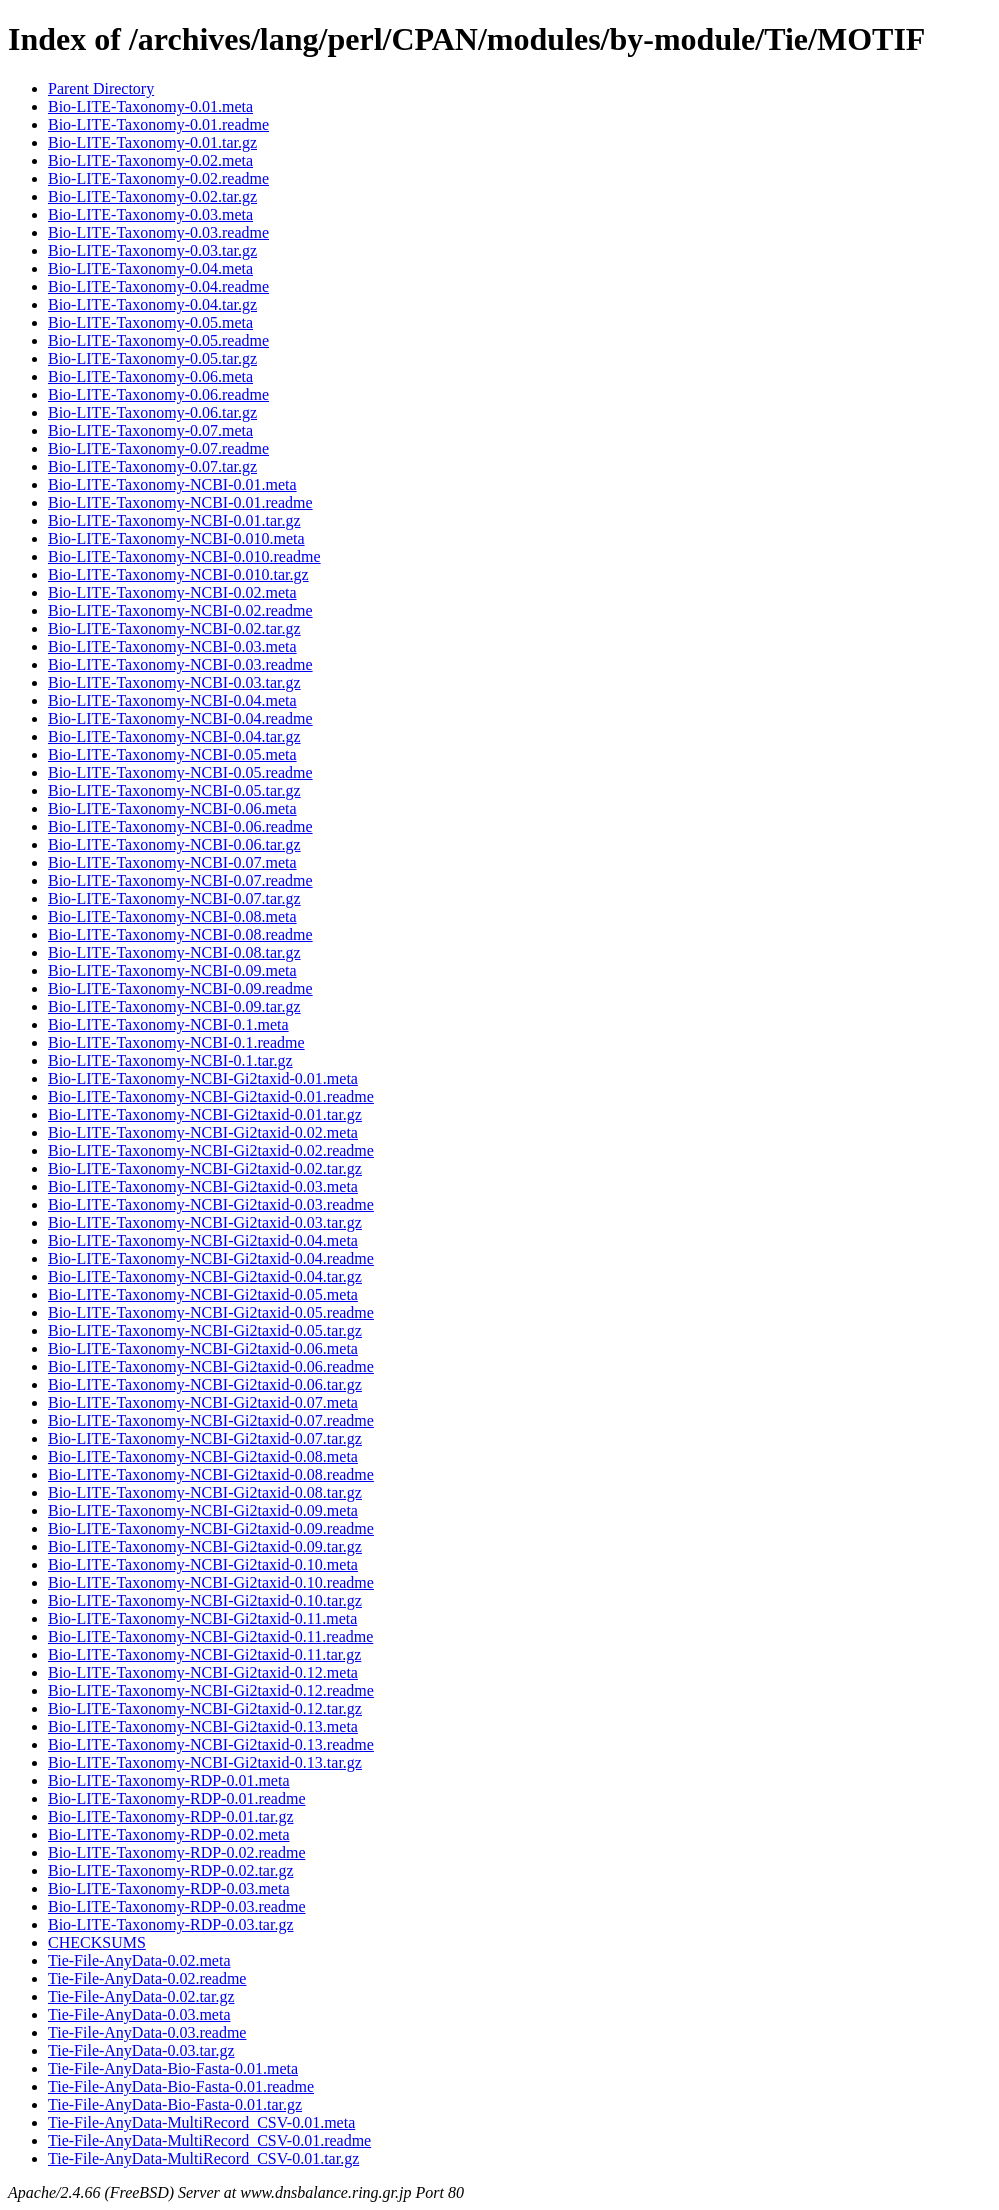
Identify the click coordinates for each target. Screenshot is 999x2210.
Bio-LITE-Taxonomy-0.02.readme (158, 178)
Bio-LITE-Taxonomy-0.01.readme (158, 124)
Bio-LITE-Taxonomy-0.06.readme (158, 394)
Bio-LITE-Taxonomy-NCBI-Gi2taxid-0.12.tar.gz (205, 1708)
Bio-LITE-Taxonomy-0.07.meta (150, 430)
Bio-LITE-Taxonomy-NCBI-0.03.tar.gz (174, 682)
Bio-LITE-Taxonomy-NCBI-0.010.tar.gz (178, 574)
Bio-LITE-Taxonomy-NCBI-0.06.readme (180, 826)
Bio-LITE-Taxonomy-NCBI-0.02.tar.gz (174, 628)
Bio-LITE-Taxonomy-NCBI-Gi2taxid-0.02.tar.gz (205, 1168)
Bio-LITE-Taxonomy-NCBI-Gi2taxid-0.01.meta (203, 1078)
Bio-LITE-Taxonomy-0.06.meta (150, 376)
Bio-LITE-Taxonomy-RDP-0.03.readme (176, 1906)
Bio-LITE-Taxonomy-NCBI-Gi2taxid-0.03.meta (203, 1186)
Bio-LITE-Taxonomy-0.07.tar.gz (152, 466)
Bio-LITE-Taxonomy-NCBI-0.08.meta (172, 916)
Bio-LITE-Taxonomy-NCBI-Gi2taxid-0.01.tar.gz (205, 1114)
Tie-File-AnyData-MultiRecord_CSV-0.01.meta (201, 2122)
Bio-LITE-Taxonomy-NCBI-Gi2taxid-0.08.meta (203, 1456)
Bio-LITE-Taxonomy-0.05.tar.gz (152, 358)
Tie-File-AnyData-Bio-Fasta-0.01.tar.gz (175, 2104)
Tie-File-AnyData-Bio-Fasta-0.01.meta (173, 2068)
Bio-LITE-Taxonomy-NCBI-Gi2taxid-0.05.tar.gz (205, 1330)
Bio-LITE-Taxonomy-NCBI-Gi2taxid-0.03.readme (211, 1204)
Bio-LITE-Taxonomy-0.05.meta (150, 322)
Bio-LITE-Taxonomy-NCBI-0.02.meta (172, 592)
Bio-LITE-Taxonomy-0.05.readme (158, 340)
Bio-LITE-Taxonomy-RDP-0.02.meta (169, 1834)
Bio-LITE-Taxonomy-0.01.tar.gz (152, 142)
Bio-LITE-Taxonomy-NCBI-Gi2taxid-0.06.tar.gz (205, 1384)
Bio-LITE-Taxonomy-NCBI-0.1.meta (168, 1024)
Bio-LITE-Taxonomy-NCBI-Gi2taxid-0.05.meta (203, 1294)
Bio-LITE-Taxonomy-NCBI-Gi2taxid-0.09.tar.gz (205, 1546)
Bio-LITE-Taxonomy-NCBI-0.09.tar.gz (174, 1006)
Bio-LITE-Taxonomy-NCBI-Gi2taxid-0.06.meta (203, 1348)
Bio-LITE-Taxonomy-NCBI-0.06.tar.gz (174, 844)
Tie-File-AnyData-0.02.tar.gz (141, 1996)
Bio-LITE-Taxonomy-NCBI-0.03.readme (180, 664)
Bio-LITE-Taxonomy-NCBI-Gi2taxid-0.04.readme (211, 1258)
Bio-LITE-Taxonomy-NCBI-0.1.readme (176, 1042)
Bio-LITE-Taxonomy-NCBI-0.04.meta (172, 700)
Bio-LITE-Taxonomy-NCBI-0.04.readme (180, 718)
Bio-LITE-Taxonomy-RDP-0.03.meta (169, 1888)
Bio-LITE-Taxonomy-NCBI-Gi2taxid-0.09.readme (211, 1528)
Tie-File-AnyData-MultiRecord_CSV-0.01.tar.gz (203, 2158)
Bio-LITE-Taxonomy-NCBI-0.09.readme (180, 988)
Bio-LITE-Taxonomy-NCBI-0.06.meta (172, 808)
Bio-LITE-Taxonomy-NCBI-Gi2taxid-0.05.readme (211, 1312)
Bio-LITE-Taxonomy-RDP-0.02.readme (176, 1852)
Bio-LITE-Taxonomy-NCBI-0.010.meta (176, 538)
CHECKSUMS (97, 1942)
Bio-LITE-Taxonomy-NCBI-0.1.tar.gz (170, 1060)
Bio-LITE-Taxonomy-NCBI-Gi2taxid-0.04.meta (203, 1240)
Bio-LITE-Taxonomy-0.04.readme (158, 286)
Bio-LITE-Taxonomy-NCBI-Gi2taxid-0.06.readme (211, 1366)
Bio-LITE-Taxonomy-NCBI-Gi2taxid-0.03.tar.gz (205, 1222)
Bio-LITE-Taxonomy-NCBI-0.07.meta (172, 862)
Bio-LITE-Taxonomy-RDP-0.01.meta (169, 1780)
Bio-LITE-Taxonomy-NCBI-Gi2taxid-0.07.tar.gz (205, 1438)
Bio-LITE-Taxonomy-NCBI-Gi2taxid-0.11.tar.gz (204, 1654)
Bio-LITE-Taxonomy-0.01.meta (150, 106)
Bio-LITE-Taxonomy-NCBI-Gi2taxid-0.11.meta (202, 1618)
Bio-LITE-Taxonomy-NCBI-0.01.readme (180, 502)
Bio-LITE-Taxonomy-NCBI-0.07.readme (180, 880)
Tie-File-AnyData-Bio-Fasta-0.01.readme (181, 2086)
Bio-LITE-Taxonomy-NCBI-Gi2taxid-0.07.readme (211, 1420)
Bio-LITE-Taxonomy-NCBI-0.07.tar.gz (174, 898)
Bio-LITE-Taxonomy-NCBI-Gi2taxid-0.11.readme (210, 1636)
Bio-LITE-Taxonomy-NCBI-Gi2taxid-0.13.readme (211, 1744)
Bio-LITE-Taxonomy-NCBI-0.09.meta (172, 970)
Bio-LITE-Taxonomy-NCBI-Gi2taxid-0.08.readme (211, 1474)
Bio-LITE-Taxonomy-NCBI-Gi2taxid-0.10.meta (203, 1564)
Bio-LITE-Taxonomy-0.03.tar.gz (152, 250)
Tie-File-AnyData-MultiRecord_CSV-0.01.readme (209, 2140)
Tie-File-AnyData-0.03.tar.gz (141, 2050)
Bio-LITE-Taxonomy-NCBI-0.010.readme (184, 556)
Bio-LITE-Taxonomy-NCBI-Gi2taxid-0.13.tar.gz (205, 1762)
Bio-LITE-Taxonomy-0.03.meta (150, 214)
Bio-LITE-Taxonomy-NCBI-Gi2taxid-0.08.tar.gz (205, 1492)
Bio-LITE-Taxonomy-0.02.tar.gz (152, 196)
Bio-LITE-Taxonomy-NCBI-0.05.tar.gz (174, 790)
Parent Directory (101, 88)
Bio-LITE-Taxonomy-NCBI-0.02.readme (180, 610)
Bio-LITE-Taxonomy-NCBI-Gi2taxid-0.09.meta (203, 1510)
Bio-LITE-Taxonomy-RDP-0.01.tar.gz (171, 1816)
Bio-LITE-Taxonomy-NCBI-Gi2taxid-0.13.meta (203, 1726)
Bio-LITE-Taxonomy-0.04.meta (150, 268)
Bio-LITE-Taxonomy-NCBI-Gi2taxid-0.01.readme (211, 1096)
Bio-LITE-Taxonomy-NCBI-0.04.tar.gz (174, 736)
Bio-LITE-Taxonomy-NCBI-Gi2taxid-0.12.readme (211, 1690)
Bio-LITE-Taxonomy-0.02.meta (150, 160)
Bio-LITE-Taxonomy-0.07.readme (158, 448)
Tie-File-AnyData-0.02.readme (147, 1978)
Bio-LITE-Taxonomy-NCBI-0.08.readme (180, 934)
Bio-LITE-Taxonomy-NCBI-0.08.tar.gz (174, 952)
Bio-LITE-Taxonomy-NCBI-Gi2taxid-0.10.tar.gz (205, 1600)
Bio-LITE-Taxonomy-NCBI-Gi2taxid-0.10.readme (211, 1582)
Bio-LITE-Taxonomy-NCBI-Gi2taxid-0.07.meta (203, 1402)
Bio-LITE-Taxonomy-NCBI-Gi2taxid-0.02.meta (203, 1132)
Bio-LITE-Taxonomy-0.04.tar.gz (152, 304)
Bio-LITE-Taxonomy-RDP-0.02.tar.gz (171, 1870)
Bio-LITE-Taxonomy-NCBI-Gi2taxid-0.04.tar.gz (205, 1276)
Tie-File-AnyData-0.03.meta (139, 2014)
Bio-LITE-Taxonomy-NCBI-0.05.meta (172, 754)
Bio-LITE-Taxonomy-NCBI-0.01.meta (172, 484)
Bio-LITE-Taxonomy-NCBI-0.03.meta (172, 646)
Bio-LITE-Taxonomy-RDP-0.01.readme (176, 1798)
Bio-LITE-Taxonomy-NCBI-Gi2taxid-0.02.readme (211, 1150)
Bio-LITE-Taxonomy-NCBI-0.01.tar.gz (174, 520)
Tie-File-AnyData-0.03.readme (147, 2032)
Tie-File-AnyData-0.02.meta (139, 1960)
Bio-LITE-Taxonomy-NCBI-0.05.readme (180, 772)
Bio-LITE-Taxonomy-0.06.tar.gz (152, 412)
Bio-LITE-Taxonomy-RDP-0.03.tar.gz (171, 1924)
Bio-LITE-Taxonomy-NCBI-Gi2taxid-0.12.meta (203, 1672)
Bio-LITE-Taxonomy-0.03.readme (158, 232)
